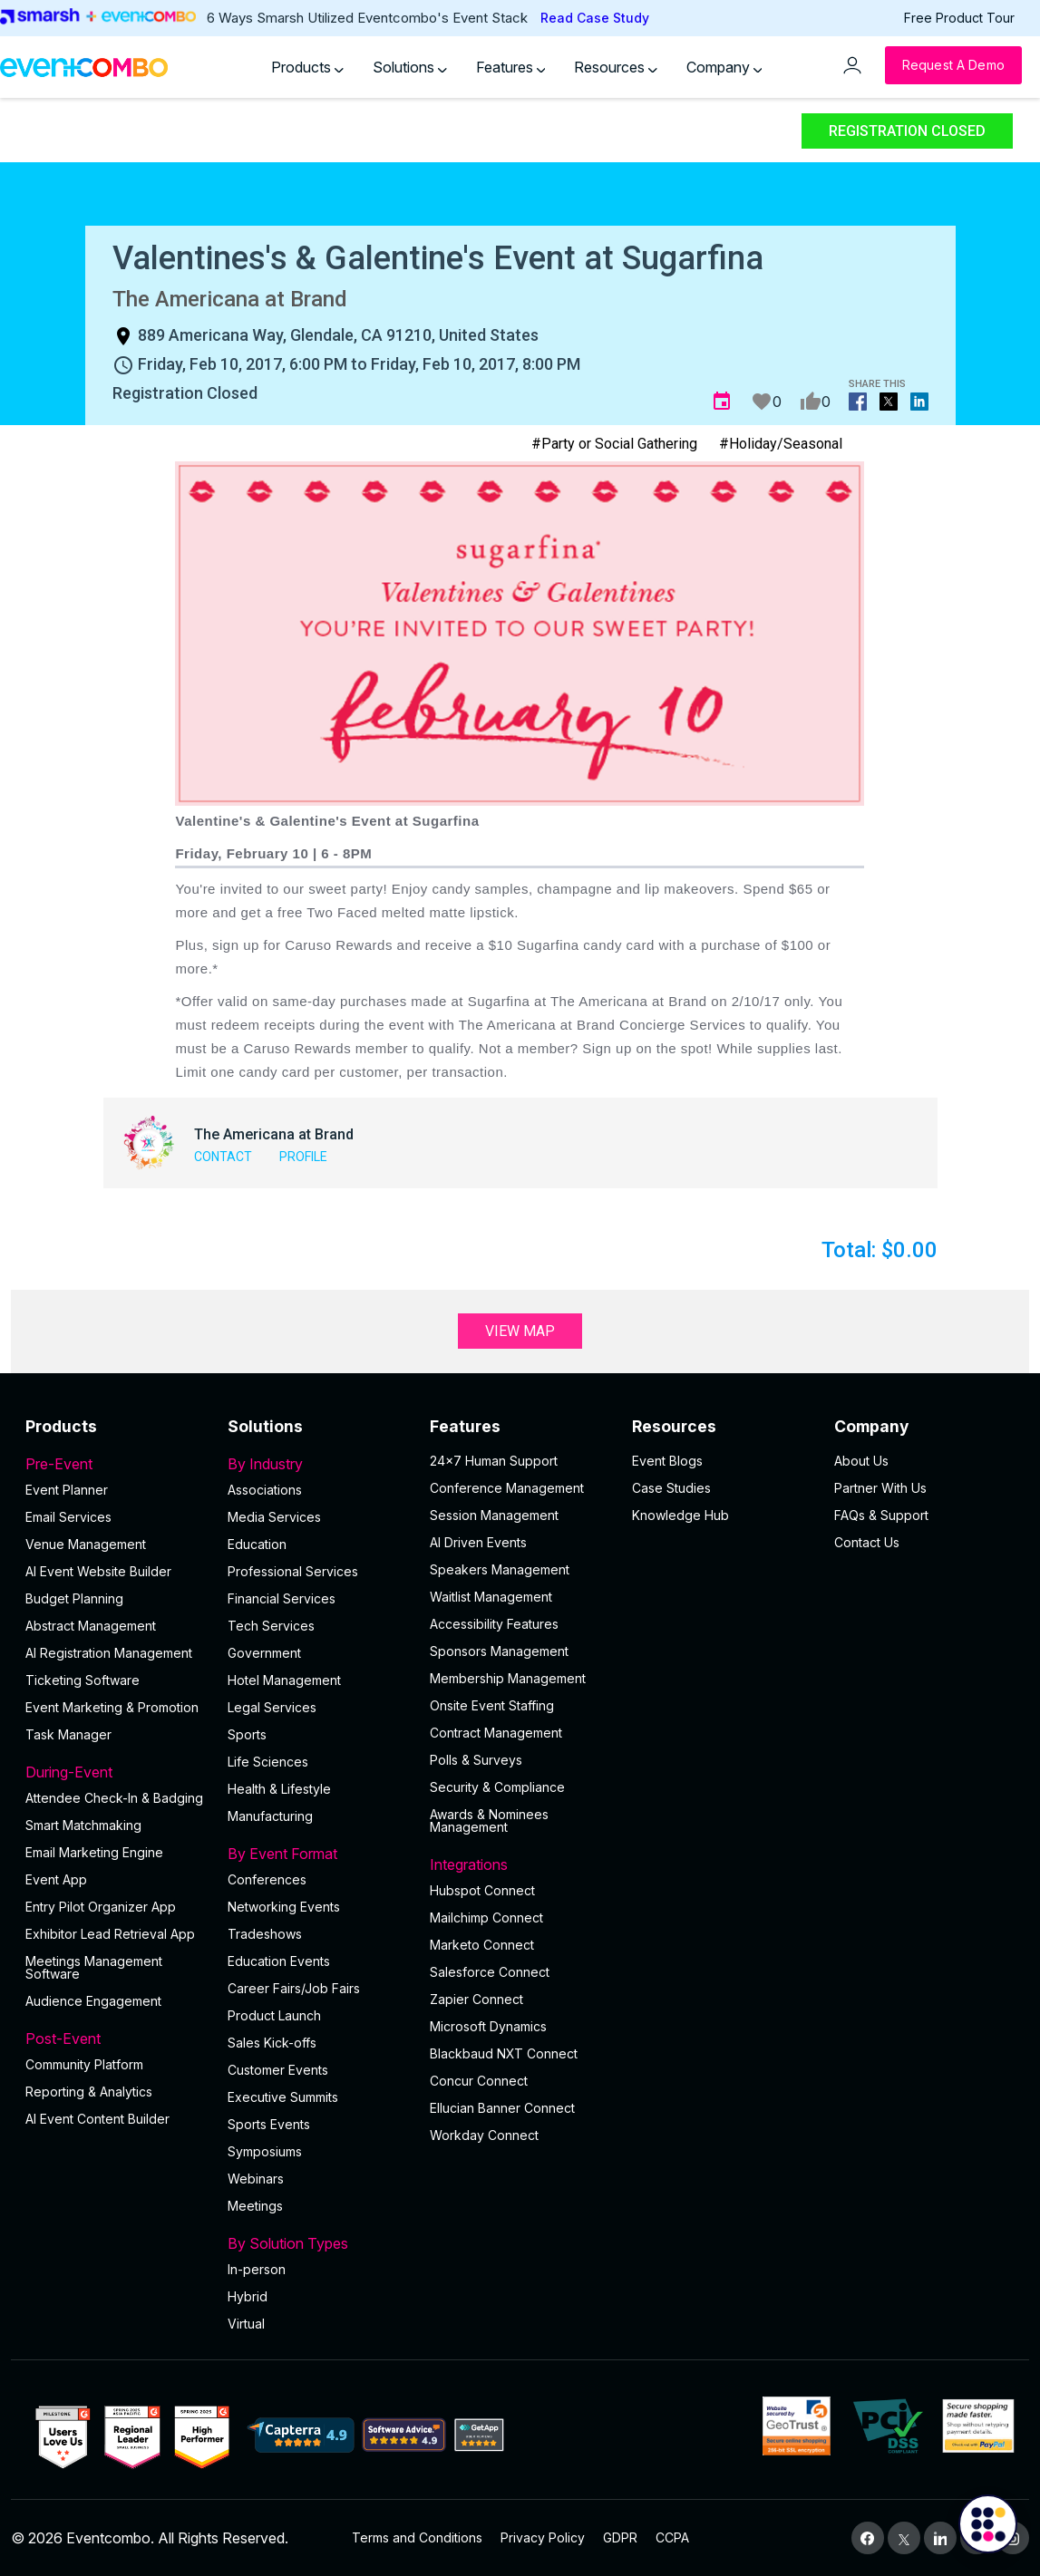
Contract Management (496, 1732)
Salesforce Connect (489, 1972)
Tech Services (271, 1625)
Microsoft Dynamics (488, 2026)
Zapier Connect (476, 1999)
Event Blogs (667, 1460)
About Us (861, 1460)
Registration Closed (907, 131)
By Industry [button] (318, 1464)
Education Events (279, 1961)
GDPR (620, 2537)
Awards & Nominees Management (489, 1820)
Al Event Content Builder (97, 2118)
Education (257, 1544)
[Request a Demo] (953, 65)
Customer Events (278, 2069)
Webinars (256, 2178)
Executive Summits (283, 2097)
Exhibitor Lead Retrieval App (110, 1934)
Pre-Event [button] (115, 1464)
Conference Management (507, 1488)
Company (724, 67)
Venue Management (85, 1544)
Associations (265, 1489)
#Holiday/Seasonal (780, 443)
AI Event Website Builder (98, 1571)
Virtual (246, 2323)
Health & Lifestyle (279, 1788)
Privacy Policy (543, 2537)
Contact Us (866, 1542)
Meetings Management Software (93, 1967)
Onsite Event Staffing (492, 1705)
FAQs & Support (881, 1515)
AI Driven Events (478, 1542)
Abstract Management (90, 1625)
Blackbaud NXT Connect (504, 2053)
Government (264, 1653)
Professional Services (293, 1571)
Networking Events (284, 1906)
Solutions (410, 67)
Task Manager (68, 1734)
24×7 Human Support (494, 1460)
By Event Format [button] (318, 1854)
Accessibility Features (494, 1624)
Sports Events (269, 2124)
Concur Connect (479, 2080)
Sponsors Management (499, 1651)
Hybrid (247, 2296)
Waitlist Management (491, 1596)
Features (511, 67)
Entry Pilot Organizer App (100, 1906)
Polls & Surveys (476, 1759)
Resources (615, 67)
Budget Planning (74, 1598)
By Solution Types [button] (318, 2243)
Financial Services (281, 1598)
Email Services (68, 1517)
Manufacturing (270, 1816)
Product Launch (274, 2015)
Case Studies (671, 1488)
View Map (520, 1331)
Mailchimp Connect (486, 1917)
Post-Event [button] (115, 2038)
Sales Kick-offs (272, 2042)
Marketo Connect (482, 1944)
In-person (257, 2269)
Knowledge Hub (680, 1515)
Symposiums (265, 2151)
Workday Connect (484, 2135)
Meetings (255, 2205)
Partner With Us (880, 1488)
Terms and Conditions (417, 2537)
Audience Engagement (93, 2001)
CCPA (672, 2537)
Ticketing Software (82, 1680)
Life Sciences (268, 1761)
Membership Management (508, 1678)
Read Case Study (594, 17)
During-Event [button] (115, 1772)
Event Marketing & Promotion (112, 1707)
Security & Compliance (497, 1787)
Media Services (274, 1517)
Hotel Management (284, 1680)
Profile (303, 1156)
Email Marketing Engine (94, 1852)
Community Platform (84, 2064)
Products (307, 67)
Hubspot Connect (482, 1890)
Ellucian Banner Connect (502, 2108)
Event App (56, 1879)
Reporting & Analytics (88, 2091)
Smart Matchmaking (83, 1825)
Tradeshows (265, 1934)
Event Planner (66, 1489)
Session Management (494, 1515)
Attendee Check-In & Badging (114, 1798)
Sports (247, 1734)
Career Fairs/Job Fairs (294, 1988)
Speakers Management (499, 1569)
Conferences (267, 1879)
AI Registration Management (108, 1653)
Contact (223, 1156)
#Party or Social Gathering (614, 443)
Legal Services (272, 1707)
